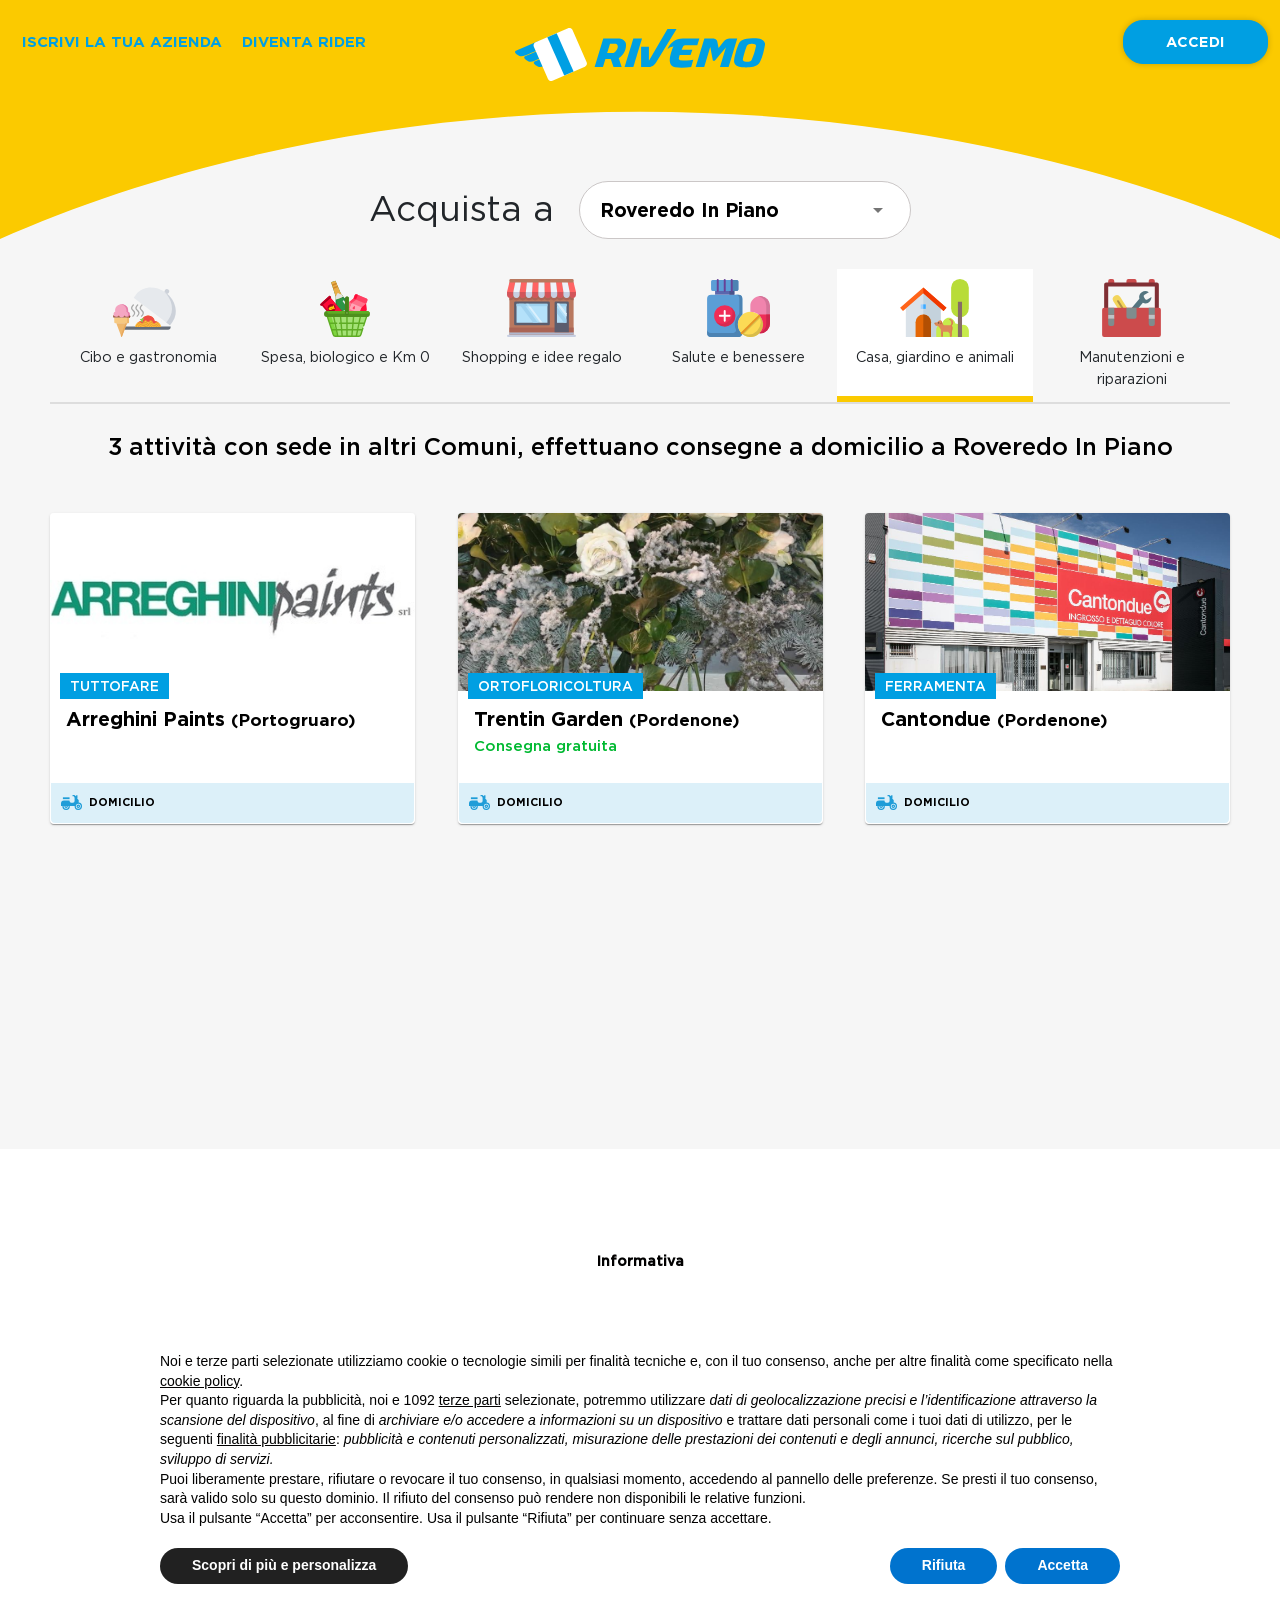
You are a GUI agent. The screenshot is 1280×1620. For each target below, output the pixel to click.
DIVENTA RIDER (304, 41)
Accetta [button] (1062, 1565)
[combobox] (745, 210)
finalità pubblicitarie (276, 1439)
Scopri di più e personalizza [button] (284, 1565)
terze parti (470, 1400)
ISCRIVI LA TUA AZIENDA (122, 41)
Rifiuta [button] (944, 1565)
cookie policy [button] (199, 1381)
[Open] (878, 210)
